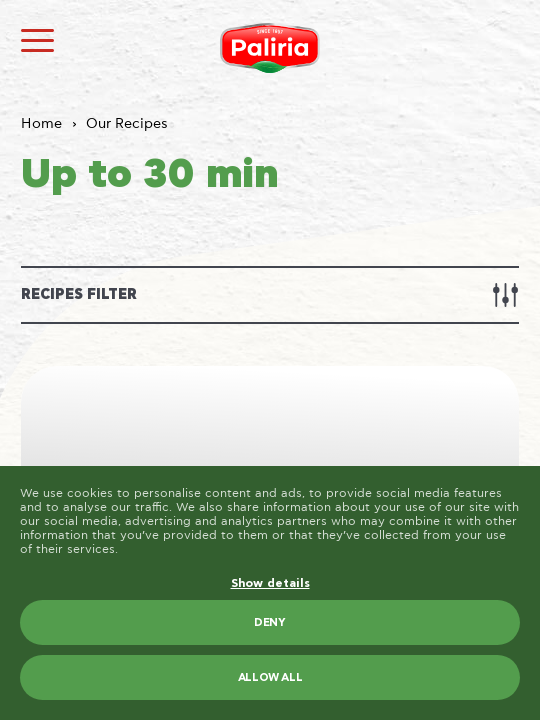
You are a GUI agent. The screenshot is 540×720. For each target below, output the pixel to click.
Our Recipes (127, 124)
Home (41, 124)
